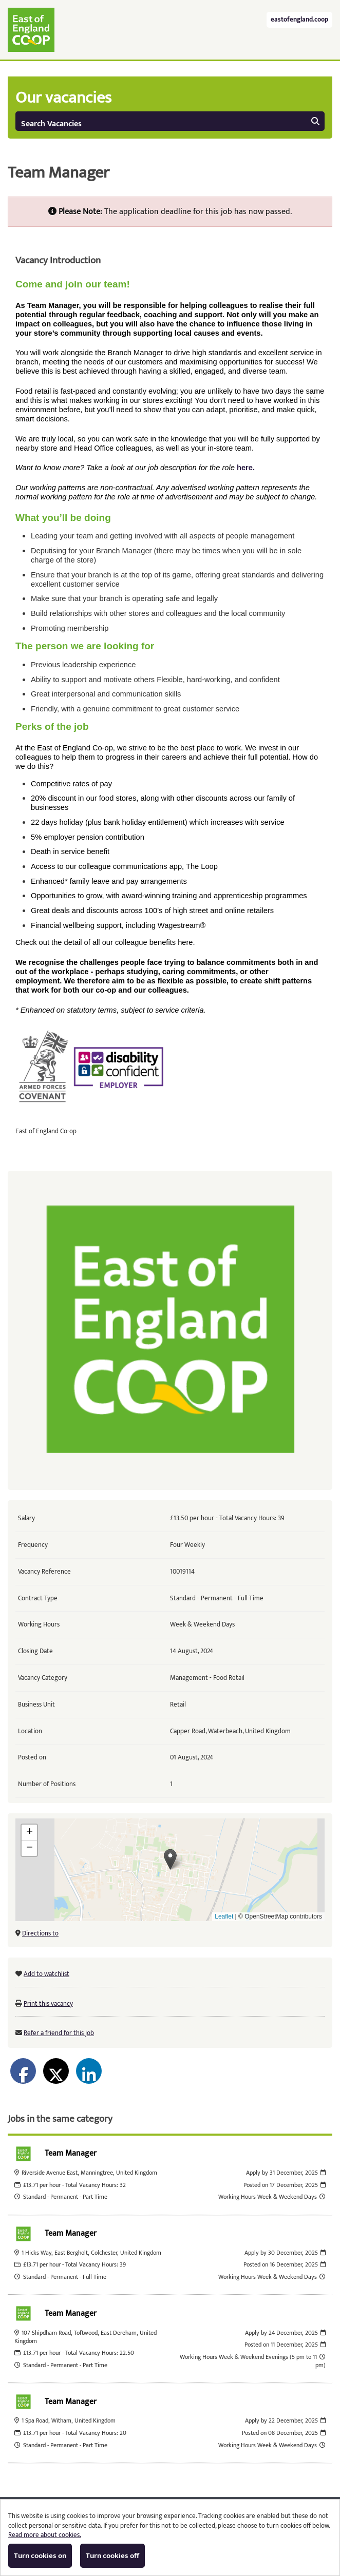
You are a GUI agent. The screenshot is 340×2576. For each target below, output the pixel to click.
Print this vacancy (48, 2003)
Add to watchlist (46, 1974)
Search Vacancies (170, 124)
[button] (170, 1859)
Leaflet (224, 1916)
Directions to (40, 1933)
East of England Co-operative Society (31, 30)
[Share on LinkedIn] (89, 2071)
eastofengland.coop (299, 19)
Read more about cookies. (44, 2535)
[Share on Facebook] (23, 2071)
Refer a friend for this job (59, 2033)
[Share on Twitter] (56, 2071)
